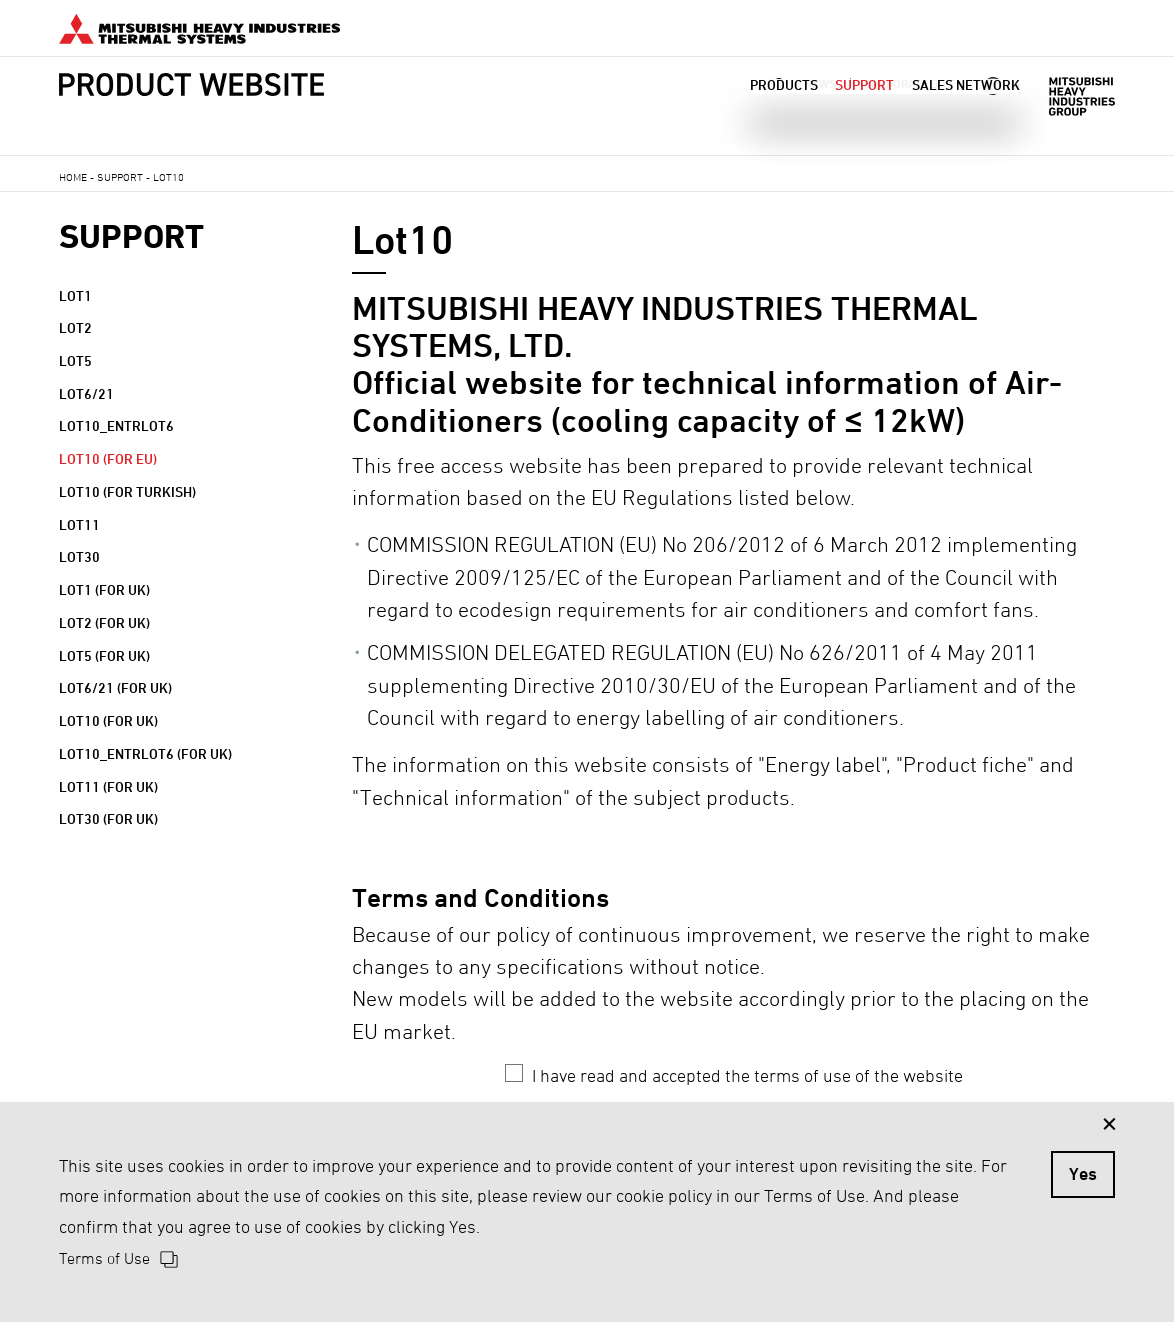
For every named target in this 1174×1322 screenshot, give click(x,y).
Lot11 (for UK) (108, 786)
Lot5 (75, 360)
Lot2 (75, 327)
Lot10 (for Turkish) (127, 491)
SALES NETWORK (966, 109)
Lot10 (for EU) (108, 458)
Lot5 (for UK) (104, 655)
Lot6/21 (86, 393)
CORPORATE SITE (909, 83)
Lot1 (75, 295)
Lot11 (79, 524)
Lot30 (79, 556)
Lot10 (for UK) (108, 720)
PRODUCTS (784, 109)
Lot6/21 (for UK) (115, 687)
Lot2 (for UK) (104, 622)
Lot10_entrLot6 (116, 425)
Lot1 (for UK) (104, 589)
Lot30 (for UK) (108, 818)
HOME (73, 176)
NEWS (820, 83)
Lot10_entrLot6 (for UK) (145, 753)
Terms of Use (104, 1258)
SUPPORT (864, 109)
